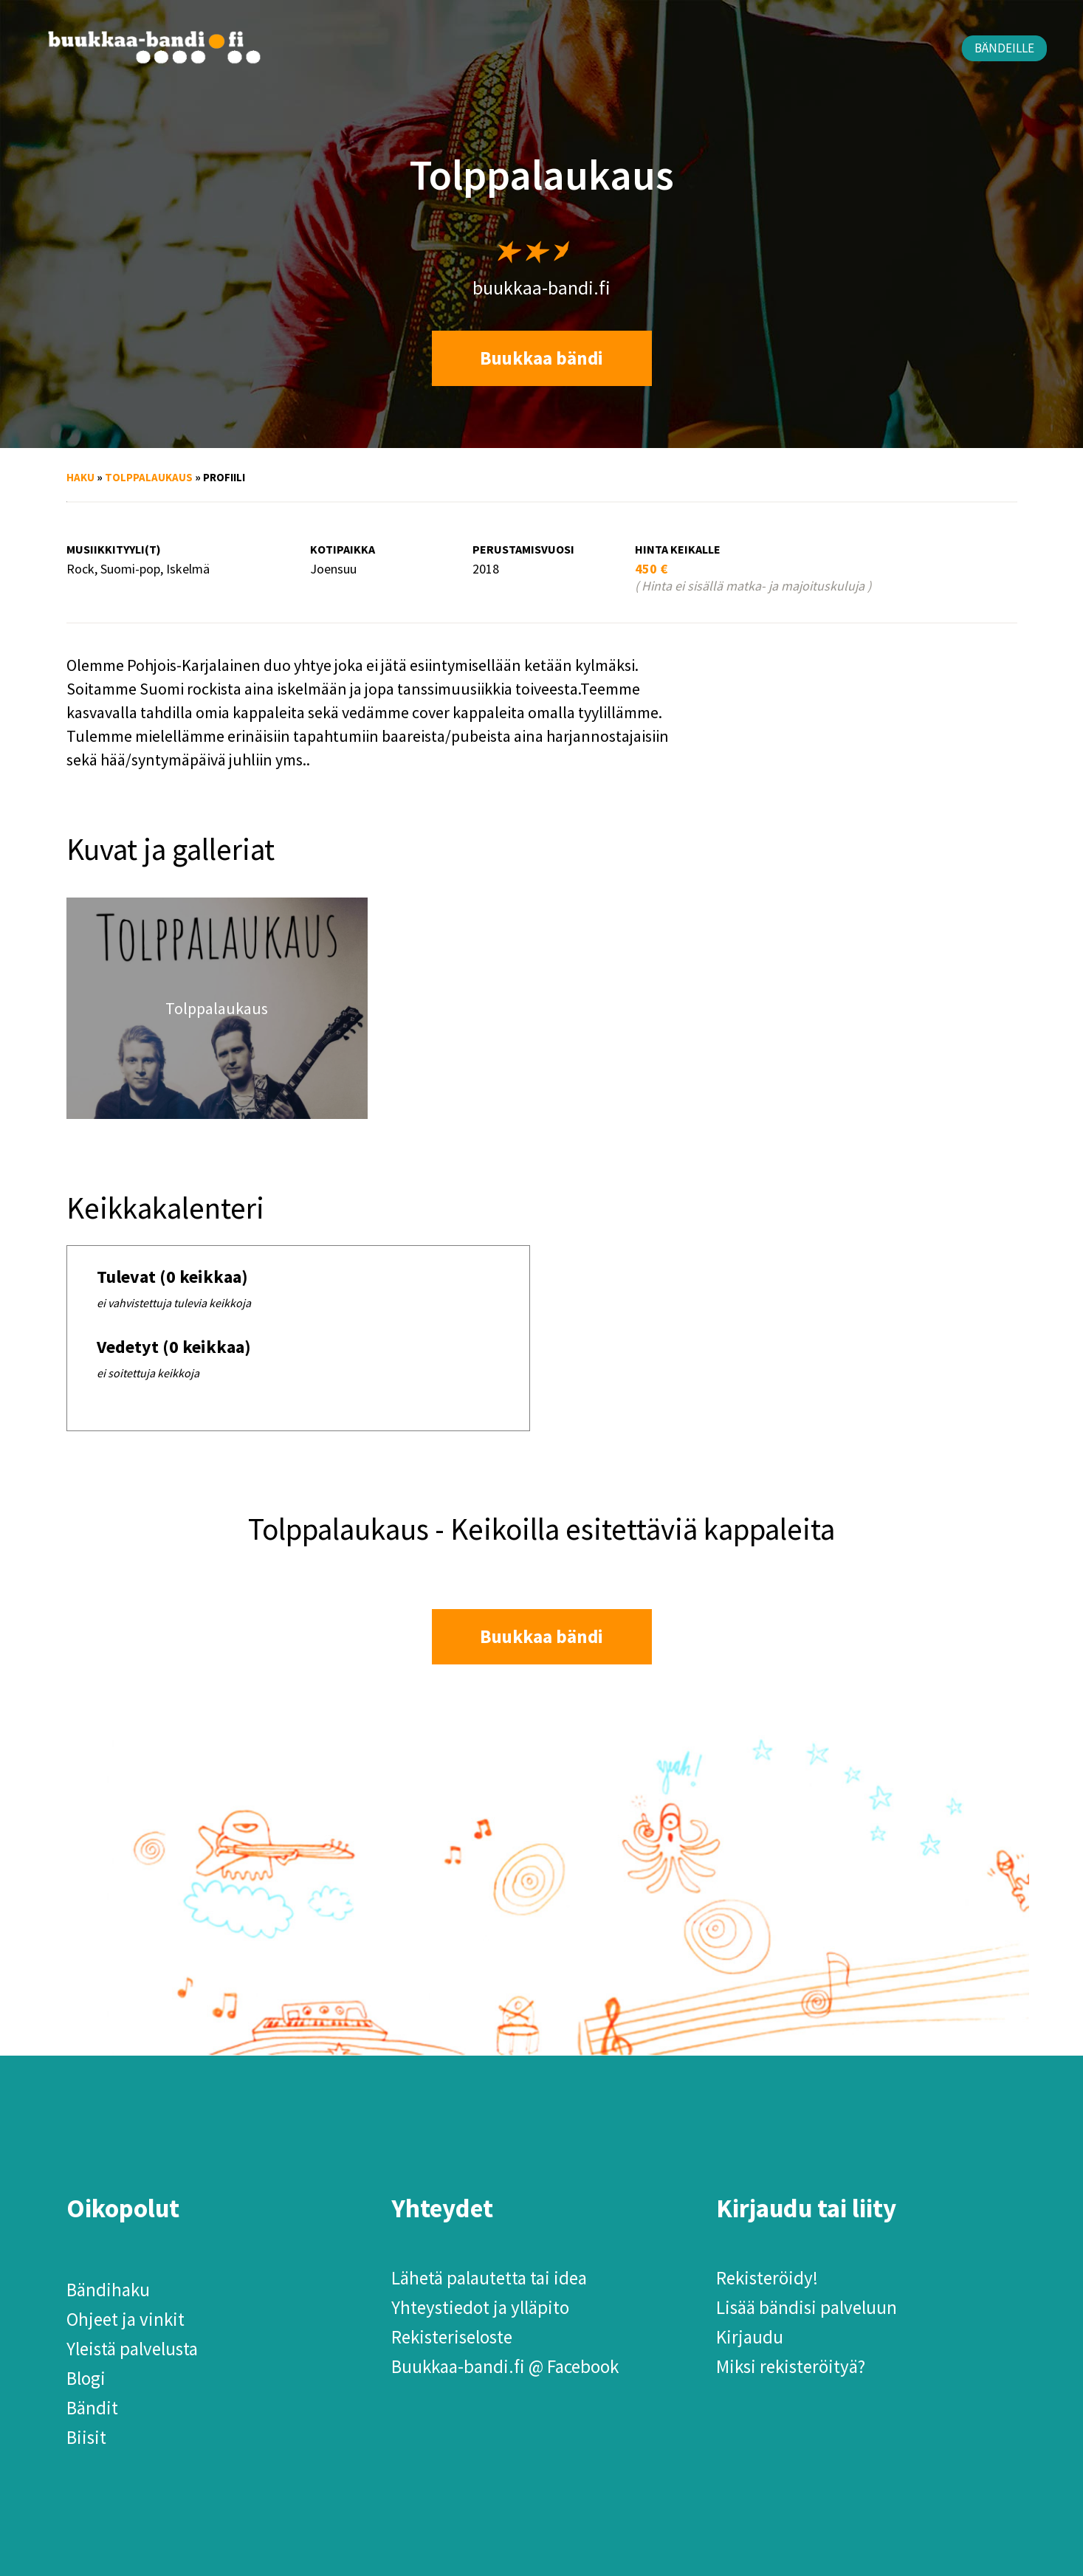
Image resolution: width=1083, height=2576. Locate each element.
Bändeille (1004, 48)
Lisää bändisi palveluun (806, 2307)
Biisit (86, 2437)
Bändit (92, 2408)
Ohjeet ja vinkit (125, 2319)
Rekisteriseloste (451, 2337)
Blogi (86, 2378)
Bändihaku (108, 2289)
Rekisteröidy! (767, 2278)
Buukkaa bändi (541, 358)
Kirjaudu (749, 2337)
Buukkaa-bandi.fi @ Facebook (505, 2366)
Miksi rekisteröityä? (790, 2366)
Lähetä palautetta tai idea (489, 2278)
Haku (80, 477)
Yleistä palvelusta (132, 2348)
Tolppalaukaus (149, 477)
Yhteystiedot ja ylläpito (480, 2307)
